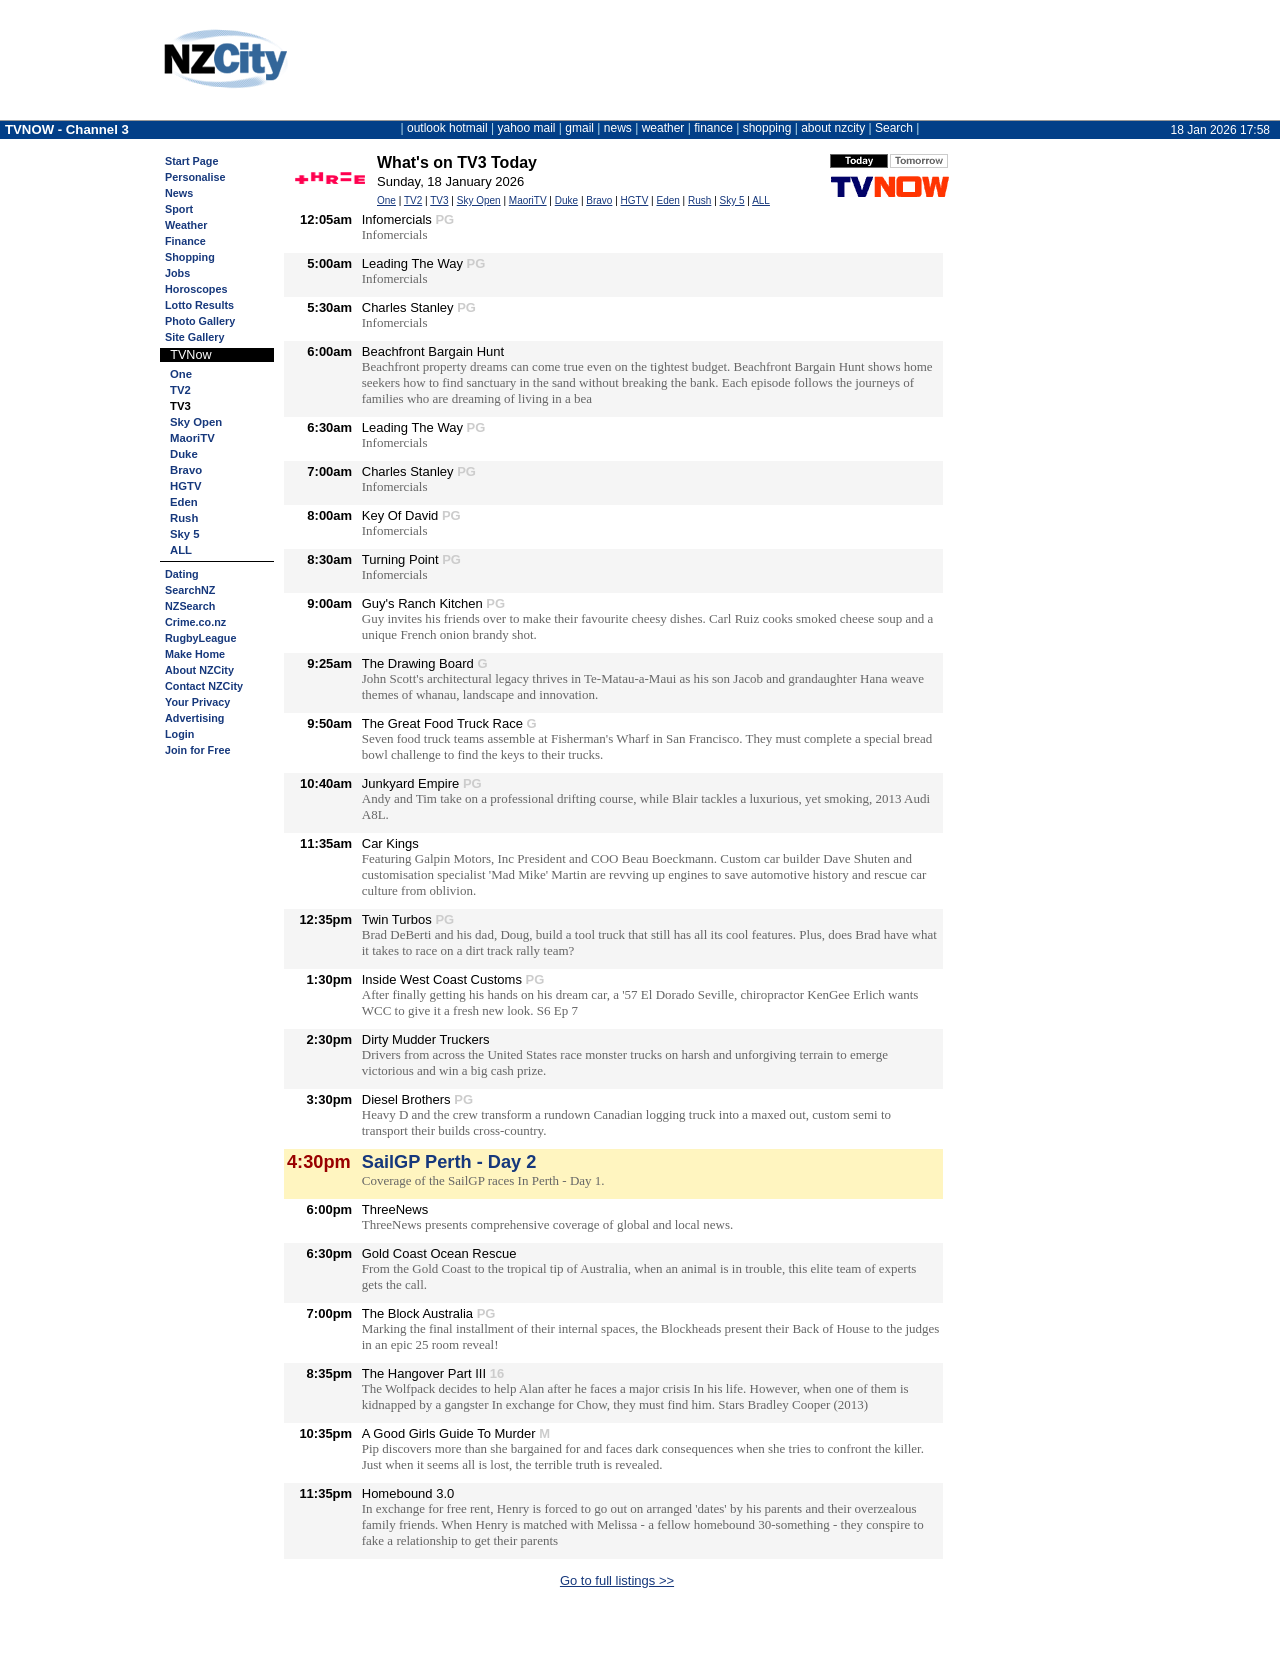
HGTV (185, 486)
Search (894, 128)
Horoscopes (196, 289)
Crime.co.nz (195, 622)
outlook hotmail (447, 128)
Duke (184, 454)
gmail (579, 128)
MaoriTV (192, 438)
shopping (767, 128)
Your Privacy (197, 702)
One (181, 374)
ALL (181, 550)
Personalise (195, 177)
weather (663, 128)
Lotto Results (199, 305)
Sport (179, 209)
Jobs (177, 273)
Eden (184, 502)
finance (713, 128)
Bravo (186, 470)
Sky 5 (185, 534)
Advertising (194, 718)
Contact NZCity (204, 686)
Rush (184, 518)
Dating (182, 574)
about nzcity (833, 128)
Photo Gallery (200, 321)
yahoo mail (527, 128)
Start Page (191, 161)
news (618, 128)
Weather (186, 225)
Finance (185, 241)
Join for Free (197, 750)
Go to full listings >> (617, 1580)
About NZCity (199, 670)
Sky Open (196, 422)
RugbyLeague (200, 638)
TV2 (180, 390)
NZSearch (190, 606)
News (179, 193)
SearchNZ (190, 590)
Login (179, 734)
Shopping (190, 257)
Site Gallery (194, 337)
